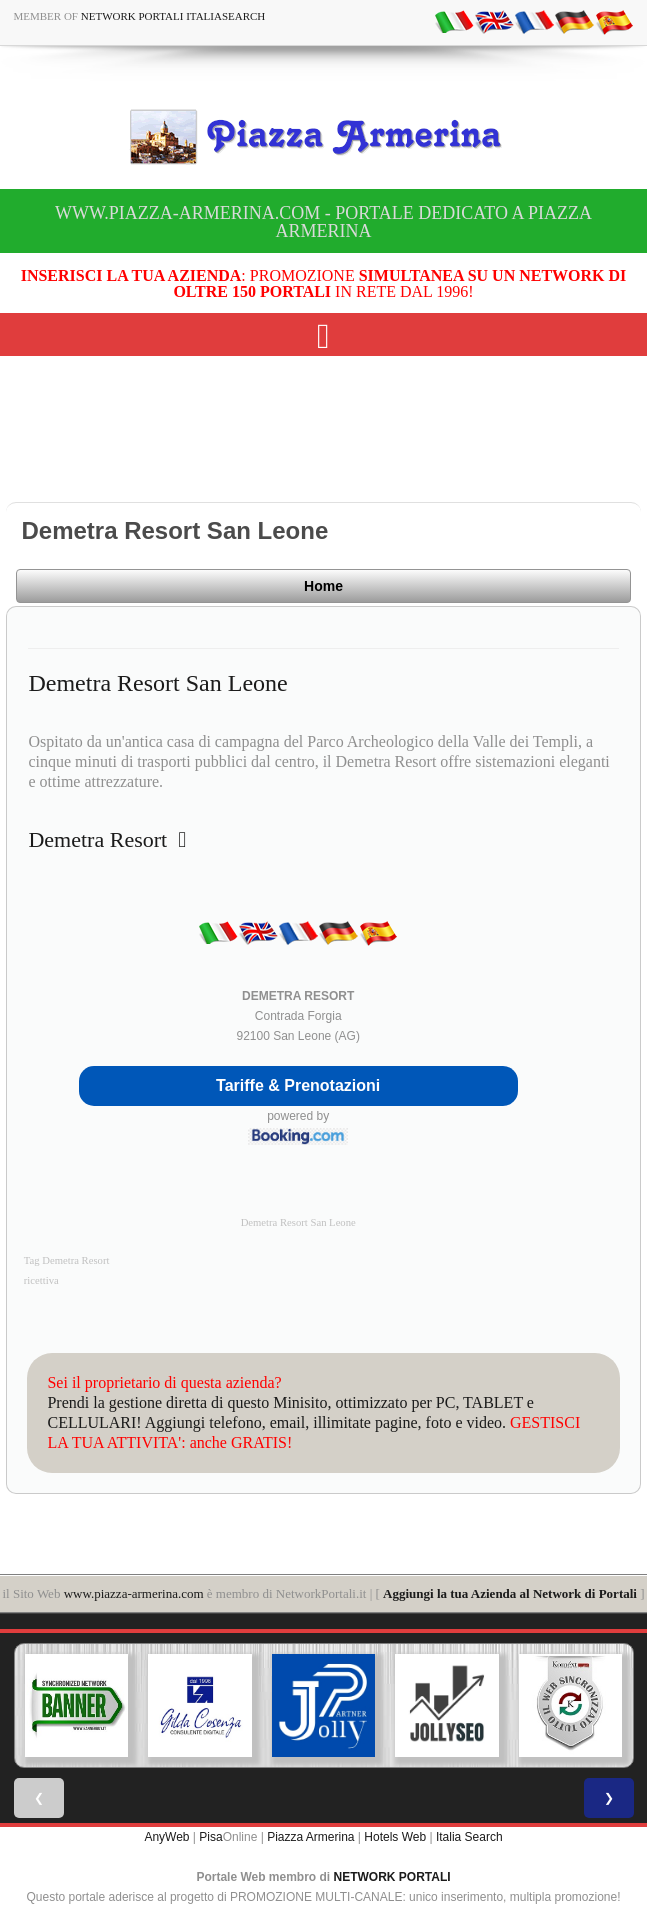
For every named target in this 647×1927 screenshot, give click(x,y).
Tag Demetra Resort (67, 1260)
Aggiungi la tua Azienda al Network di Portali (510, 1593)
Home (323, 586)
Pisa (210, 1837)
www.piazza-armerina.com (134, 1593)
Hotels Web (395, 1837)
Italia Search (469, 1837)
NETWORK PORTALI (392, 1877)
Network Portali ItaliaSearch (173, 16)
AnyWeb (166, 1837)
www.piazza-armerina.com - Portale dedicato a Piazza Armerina (323, 222)
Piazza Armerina (310, 1837)
